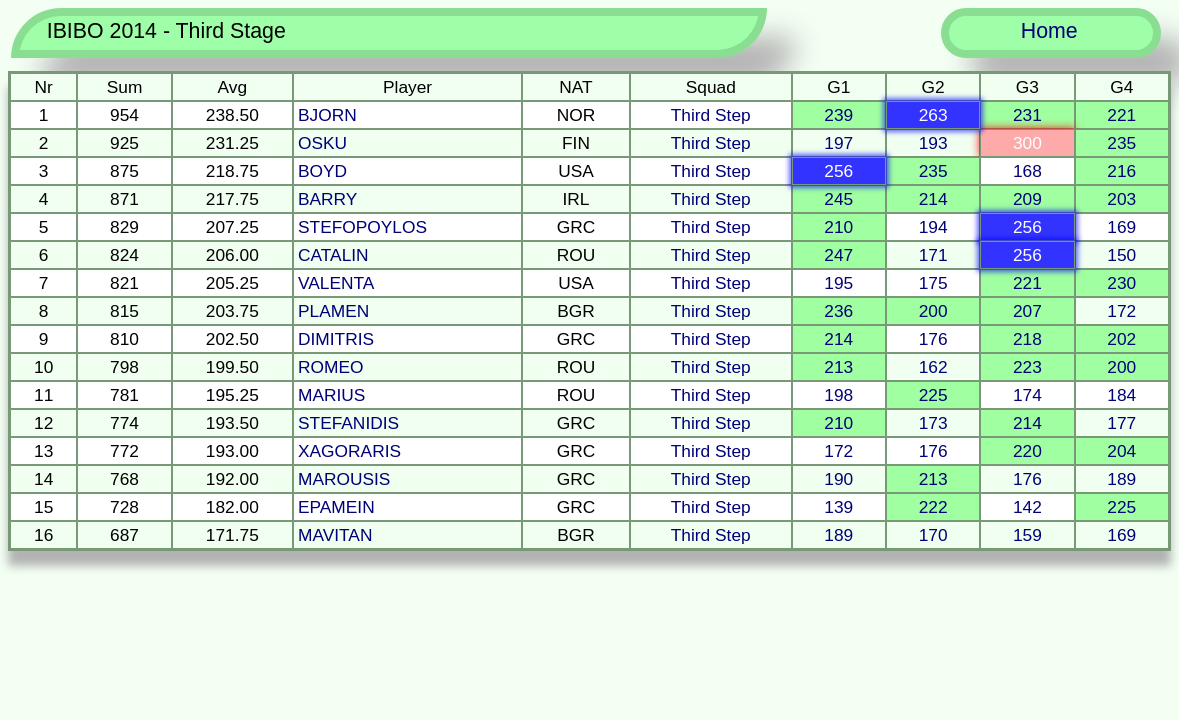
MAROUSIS (344, 479)
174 (1027, 395)
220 (1027, 451)
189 (1121, 479)
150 (1121, 255)
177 (1121, 423)
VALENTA (336, 283)
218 (1027, 339)
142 (1027, 507)
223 (1027, 367)
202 (1121, 339)
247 (838, 255)
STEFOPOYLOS (362, 227)
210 (838, 227)
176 (933, 339)
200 (933, 311)
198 (838, 395)
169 (1121, 227)
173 (933, 423)
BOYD (322, 171)
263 (933, 115)
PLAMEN (333, 311)
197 (838, 143)
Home (1049, 31)
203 (1121, 199)
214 (933, 199)
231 (1027, 115)
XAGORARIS (349, 451)
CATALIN (333, 255)
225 (933, 395)
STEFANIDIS (348, 423)
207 (1027, 311)
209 (1027, 199)
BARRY (327, 199)
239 (838, 115)
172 (1121, 311)
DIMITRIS (336, 339)
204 (1121, 451)
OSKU (322, 143)
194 (933, 227)
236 (838, 311)
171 (933, 255)
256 (838, 171)
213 (838, 367)
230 (1121, 283)
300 (1027, 143)
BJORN (327, 115)
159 (1027, 535)
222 (933, 507)
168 (1027, 171)
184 (1121, 395)
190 (838, 479)
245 (838, 199)
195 (838, 283)
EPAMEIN (336, 507)
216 (1121, 171)
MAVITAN (335, 535)
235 (1121, 143)
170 (933, 535)
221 (1121, 115)
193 (933, 143)
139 (838, 507)
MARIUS (331, 395)
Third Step (711, 115)
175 (933, 283)
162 (933, 367)
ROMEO (330, 367)
